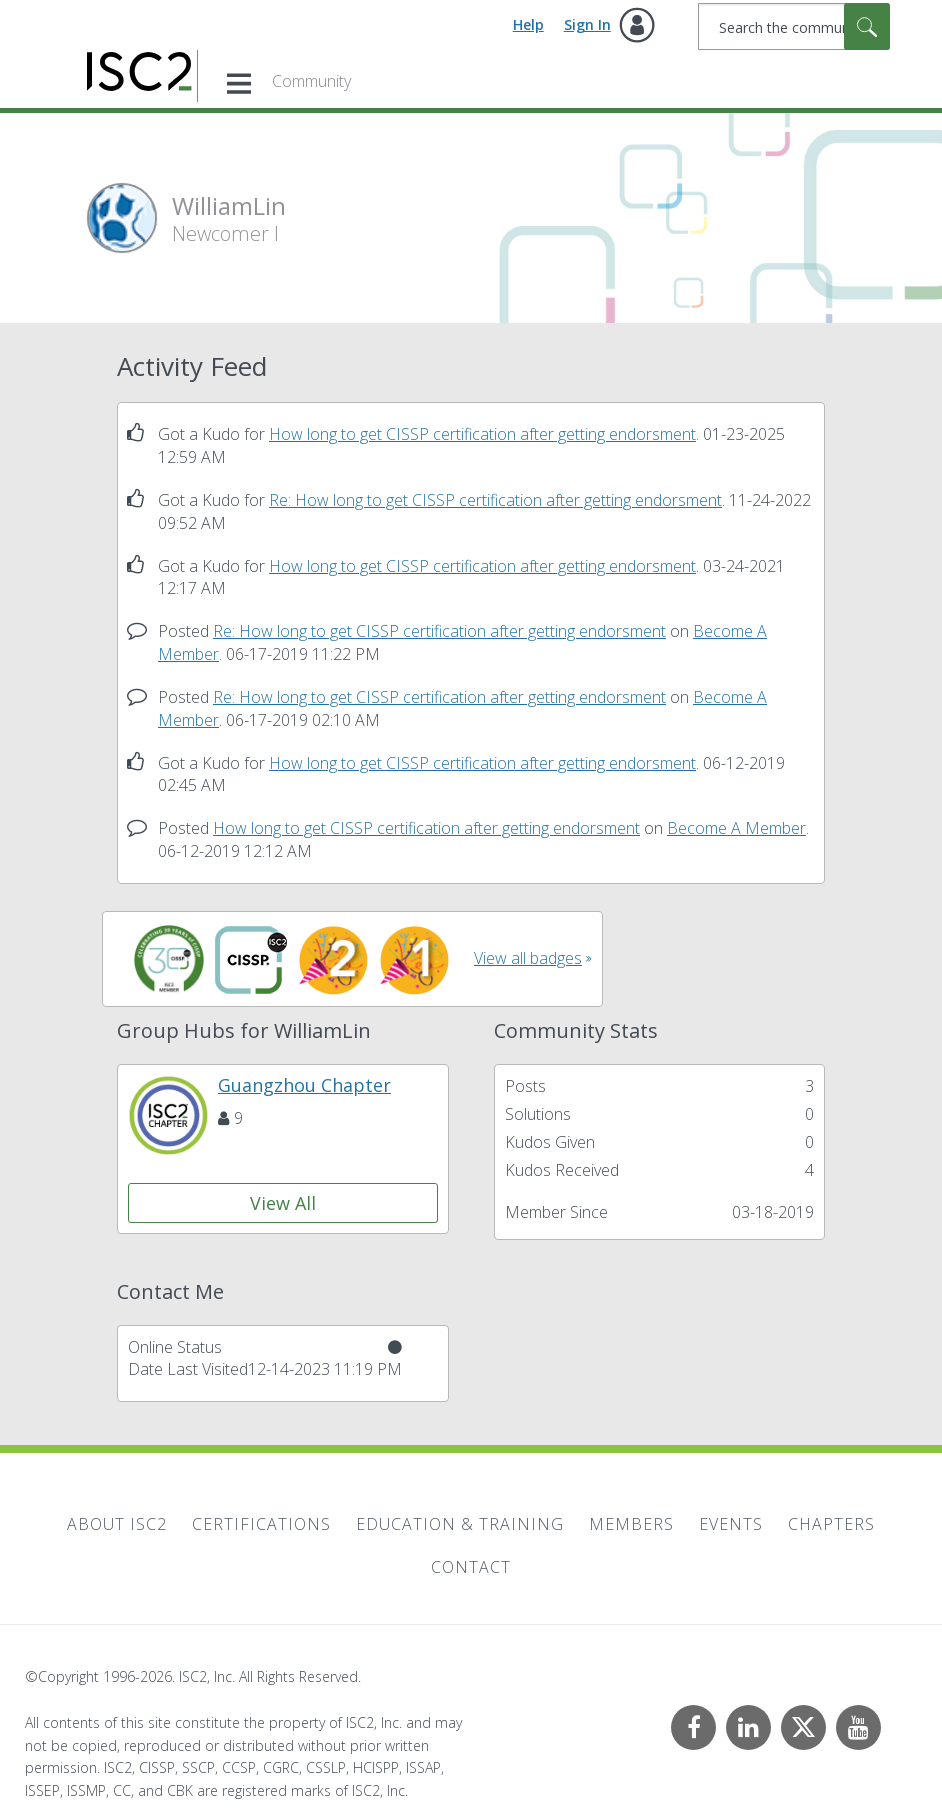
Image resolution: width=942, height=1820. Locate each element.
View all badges (528, 958)
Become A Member (736, 828)
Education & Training (460, 1524)
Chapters (831, 1524)
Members (631, 1524)
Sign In (587, 24)
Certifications (261, 1524)
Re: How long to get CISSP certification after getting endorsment (495, 500)
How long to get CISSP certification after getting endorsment (482, 434)
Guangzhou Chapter (304, 1085)
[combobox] (794, 26)
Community (311, 81)
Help (528, 24)
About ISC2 (117, 1524)
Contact (471, 1567)
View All (283, 1203)
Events (731, 1524)
